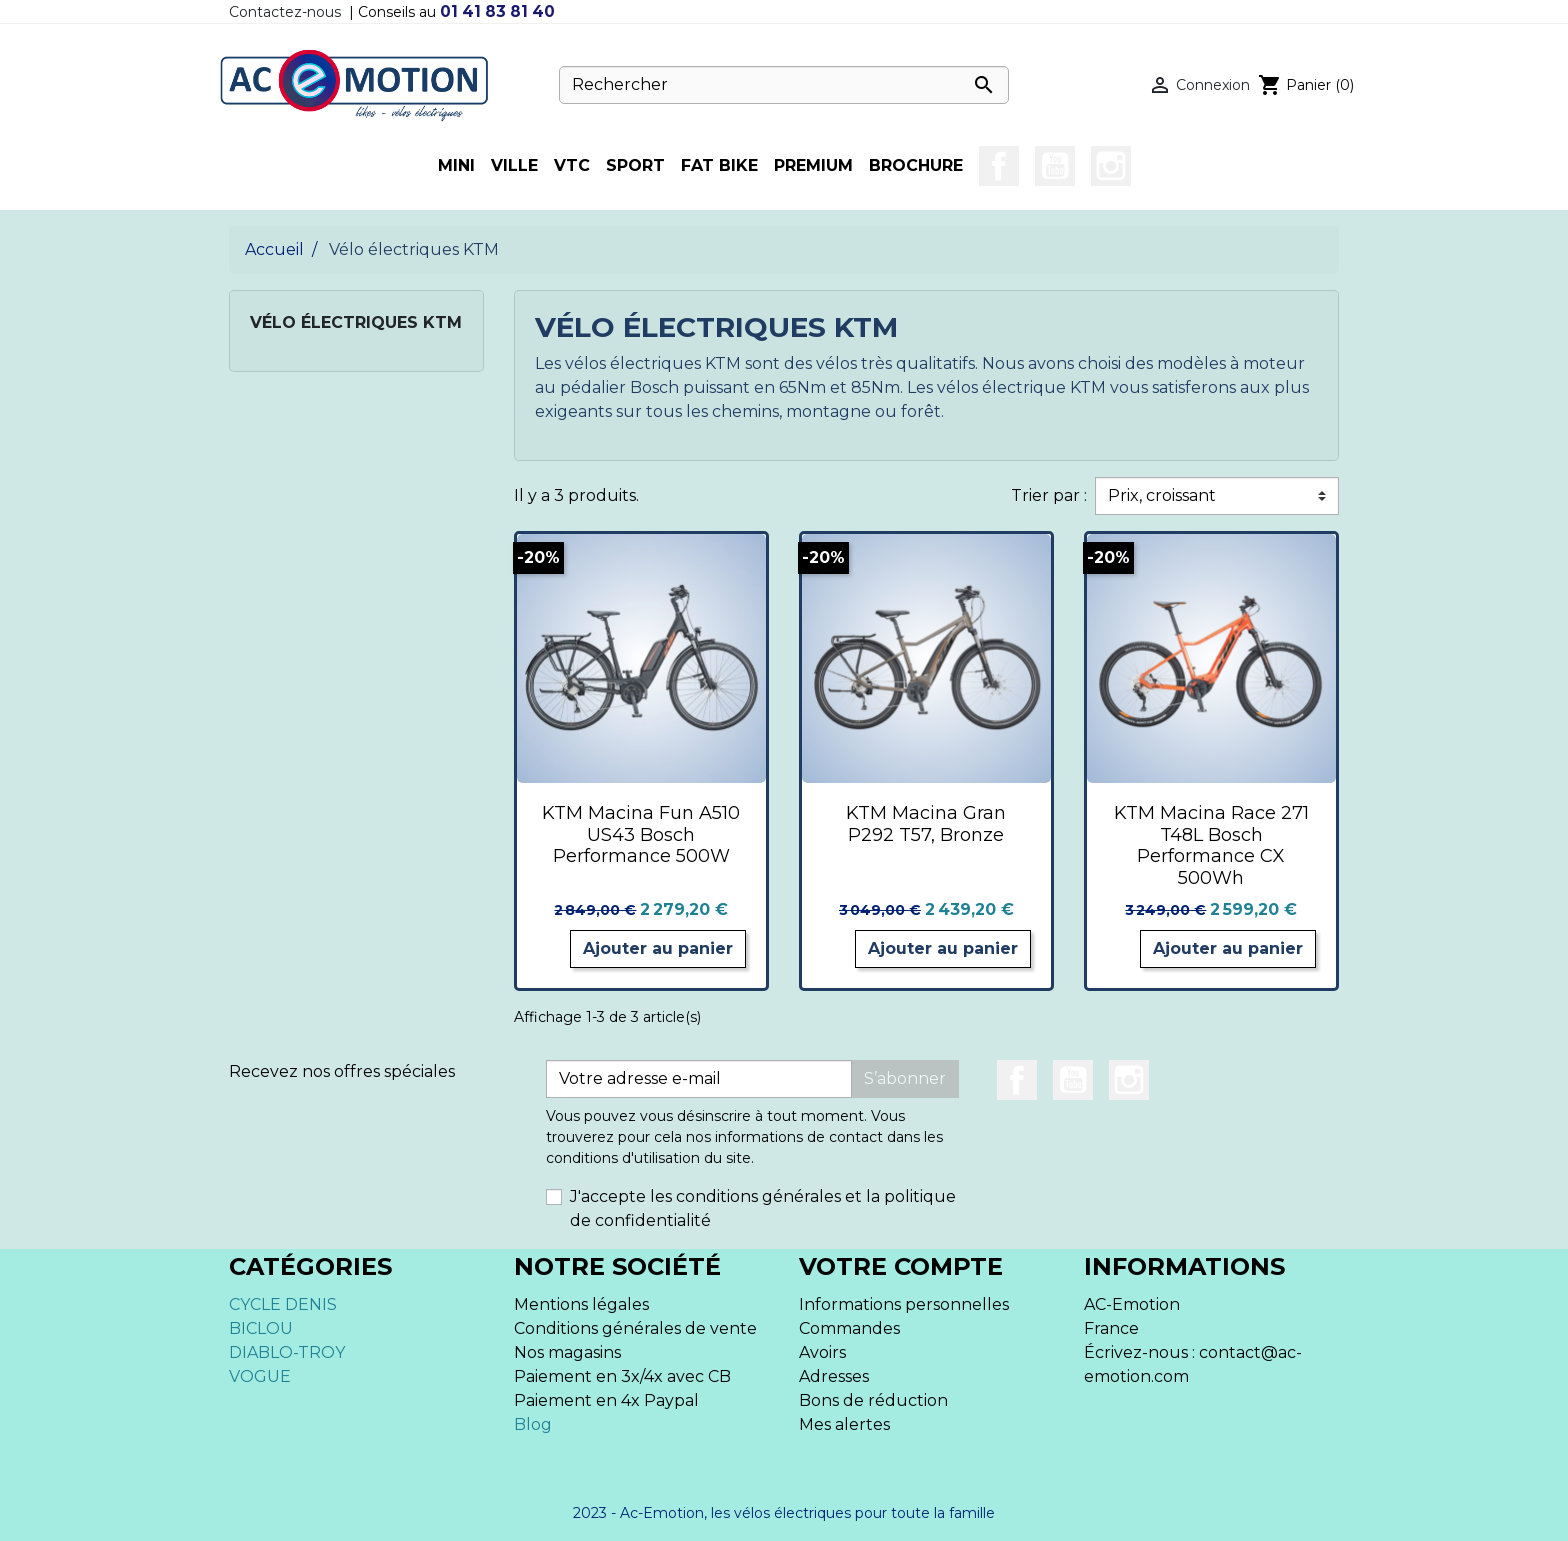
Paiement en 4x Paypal (606, 1400)
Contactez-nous (285, 12)
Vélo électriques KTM (356, 322)
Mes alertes (844, 1424)
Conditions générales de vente (635, 1328)
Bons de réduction (873, 1400)
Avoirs (822, 1352)
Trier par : (1049, 495)
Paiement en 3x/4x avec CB (622, 1376)
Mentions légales (581, 1304)
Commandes (849, 1328)
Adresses (834, 1376)
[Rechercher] (784, 85)
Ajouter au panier (658, 948)
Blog (533, 1424)
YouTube (1055, 166)
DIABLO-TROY (287, 1352)
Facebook (999, 166)
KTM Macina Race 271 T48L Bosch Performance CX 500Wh (1211, 845)
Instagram (1111, 166)
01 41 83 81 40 (497, 11)
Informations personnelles (904, 1304)
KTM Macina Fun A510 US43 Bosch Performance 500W (641, 834)
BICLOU (261, 1328)
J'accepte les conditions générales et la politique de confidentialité (763, 1208)
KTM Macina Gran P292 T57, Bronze (926, 824)
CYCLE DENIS (283, 1304)
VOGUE (260, 1376)
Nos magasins (567, 1352)
